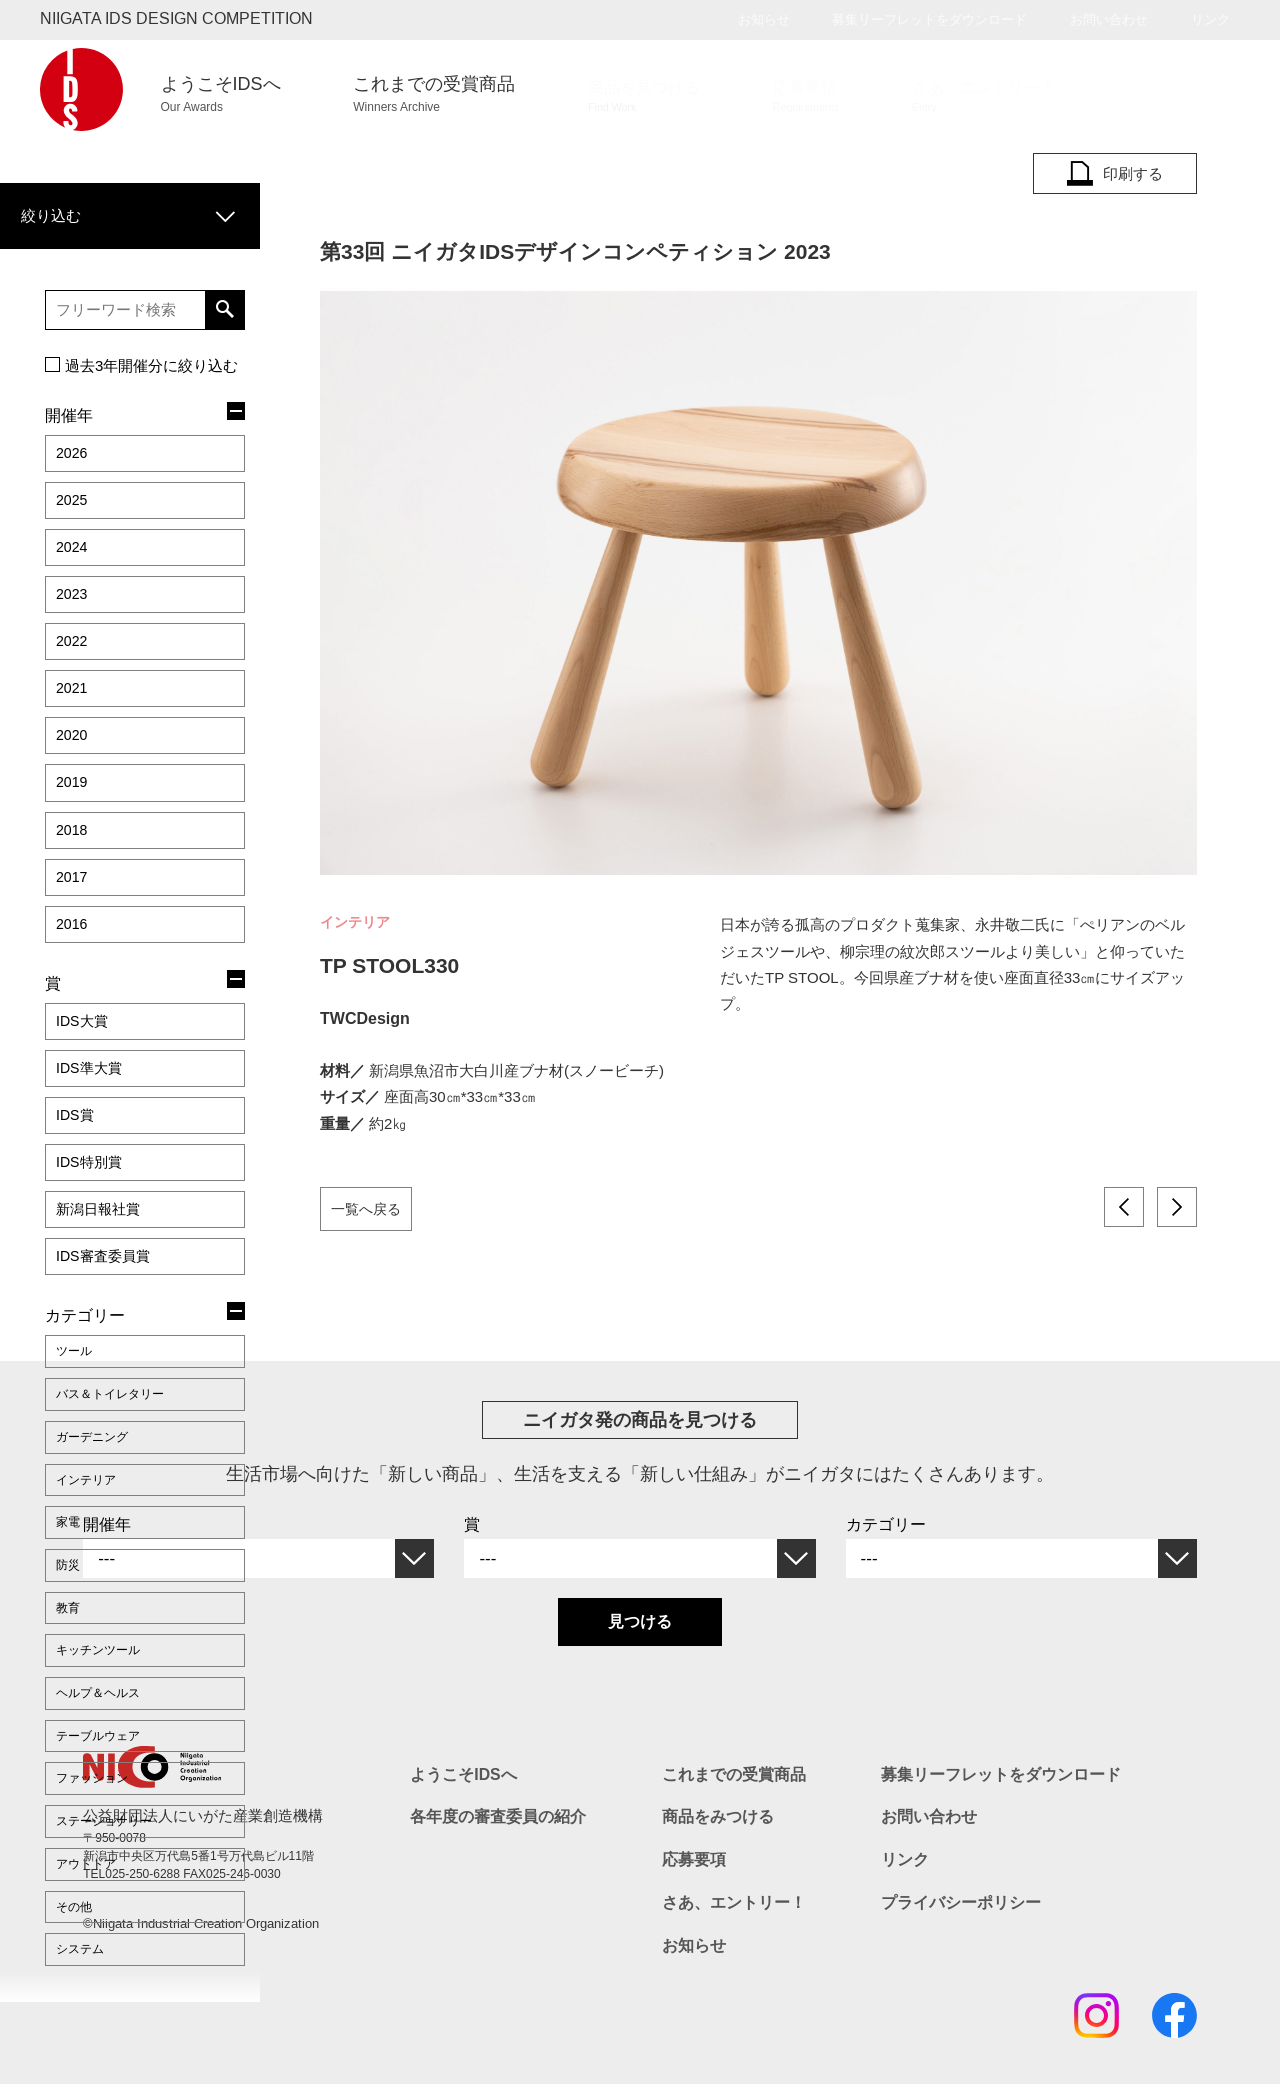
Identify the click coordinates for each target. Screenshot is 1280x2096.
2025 (74, 473)
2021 (74, 633)
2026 (74, 433)
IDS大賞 (85, 923)
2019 (74, 713)
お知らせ (764, 19)
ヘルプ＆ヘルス (105, 1504)
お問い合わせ (1109, 19)
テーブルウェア (105, 1540)
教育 (70, 1431)
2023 (74, 553)
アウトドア (91, 1650)
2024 (74, 513)
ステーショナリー (112, 1613)
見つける (640, 1645)
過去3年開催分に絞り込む (151, 349)
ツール (77, 1212)
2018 (74, 753)
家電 (70, 1358)
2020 (74, 673)
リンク (1210, 19)
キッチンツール (105, 1467)
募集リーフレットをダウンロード (929, 19)
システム (84, 1723)
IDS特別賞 (93, 1043)
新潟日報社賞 (104, 1083)
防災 (70, 1394)
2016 (74, 833)
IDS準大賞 (93, 963)
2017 (74, 793)
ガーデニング (98, 1285)
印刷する (1115, 174)
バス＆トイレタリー (119, 1248)
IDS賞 (77, 1003)
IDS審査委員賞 (109, 1123)
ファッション (98, 1577)
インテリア (91, 1321)
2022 (74, 593)
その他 (77, 1686)
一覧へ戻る (371, 1207)
